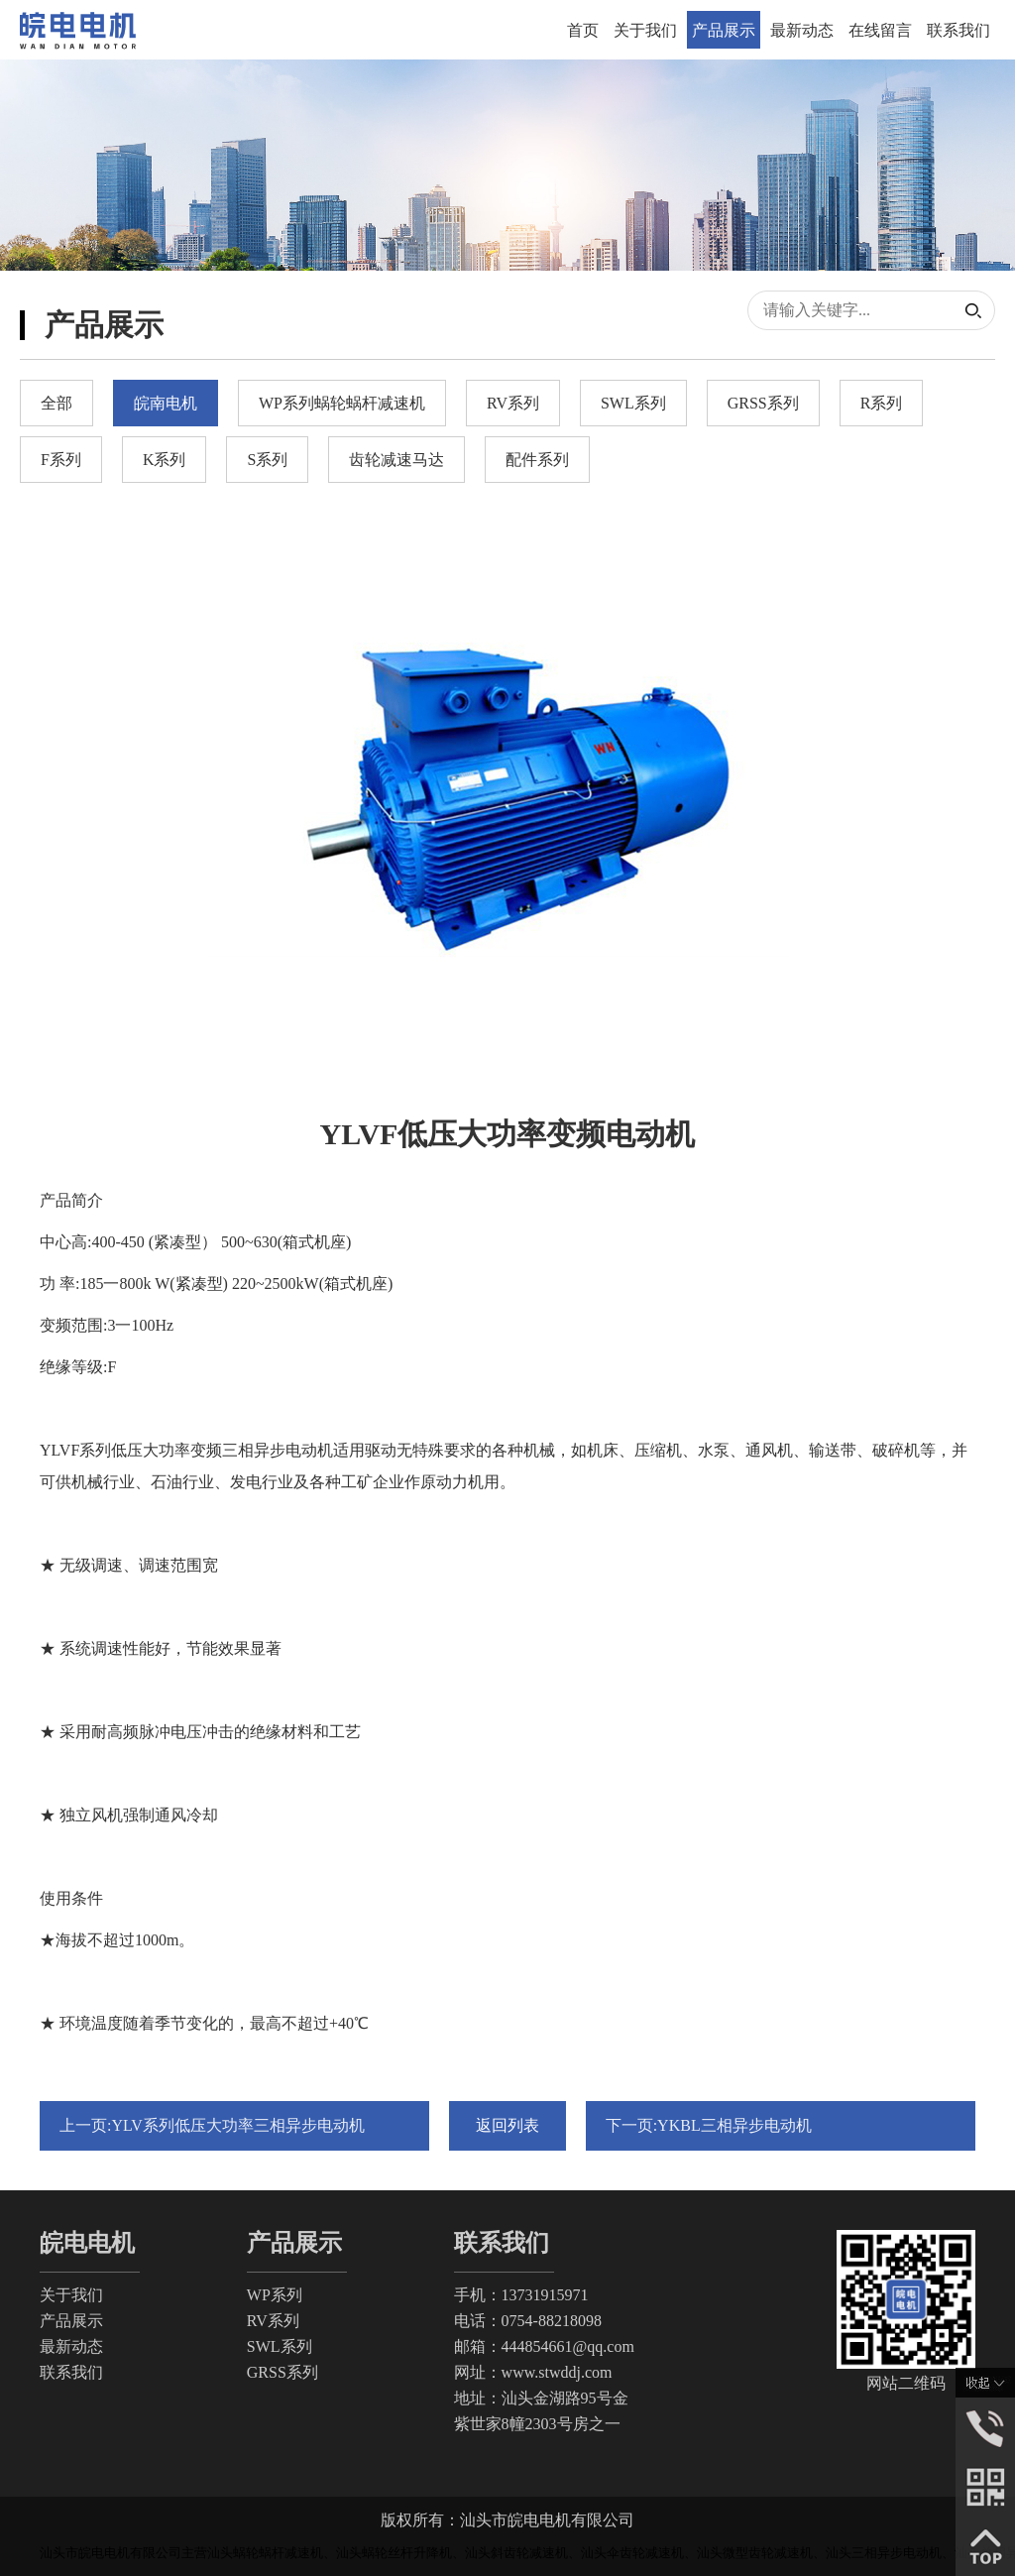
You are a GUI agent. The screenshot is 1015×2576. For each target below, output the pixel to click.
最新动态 (802, 30)
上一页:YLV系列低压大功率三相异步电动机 (212, 2125)
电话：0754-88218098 (528, 2320)
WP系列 (274, 2294)
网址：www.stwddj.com (533, 2372)
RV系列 (273, 2320)
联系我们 (958, 30)
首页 (583, 30)
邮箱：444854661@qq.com (544, 2346)
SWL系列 (279, 2346)
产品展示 (723, 30)
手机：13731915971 (521, 2294)
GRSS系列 (282, 2372)
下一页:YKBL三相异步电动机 (709, 2125)
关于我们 (645, 30)
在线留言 (880, 30)
